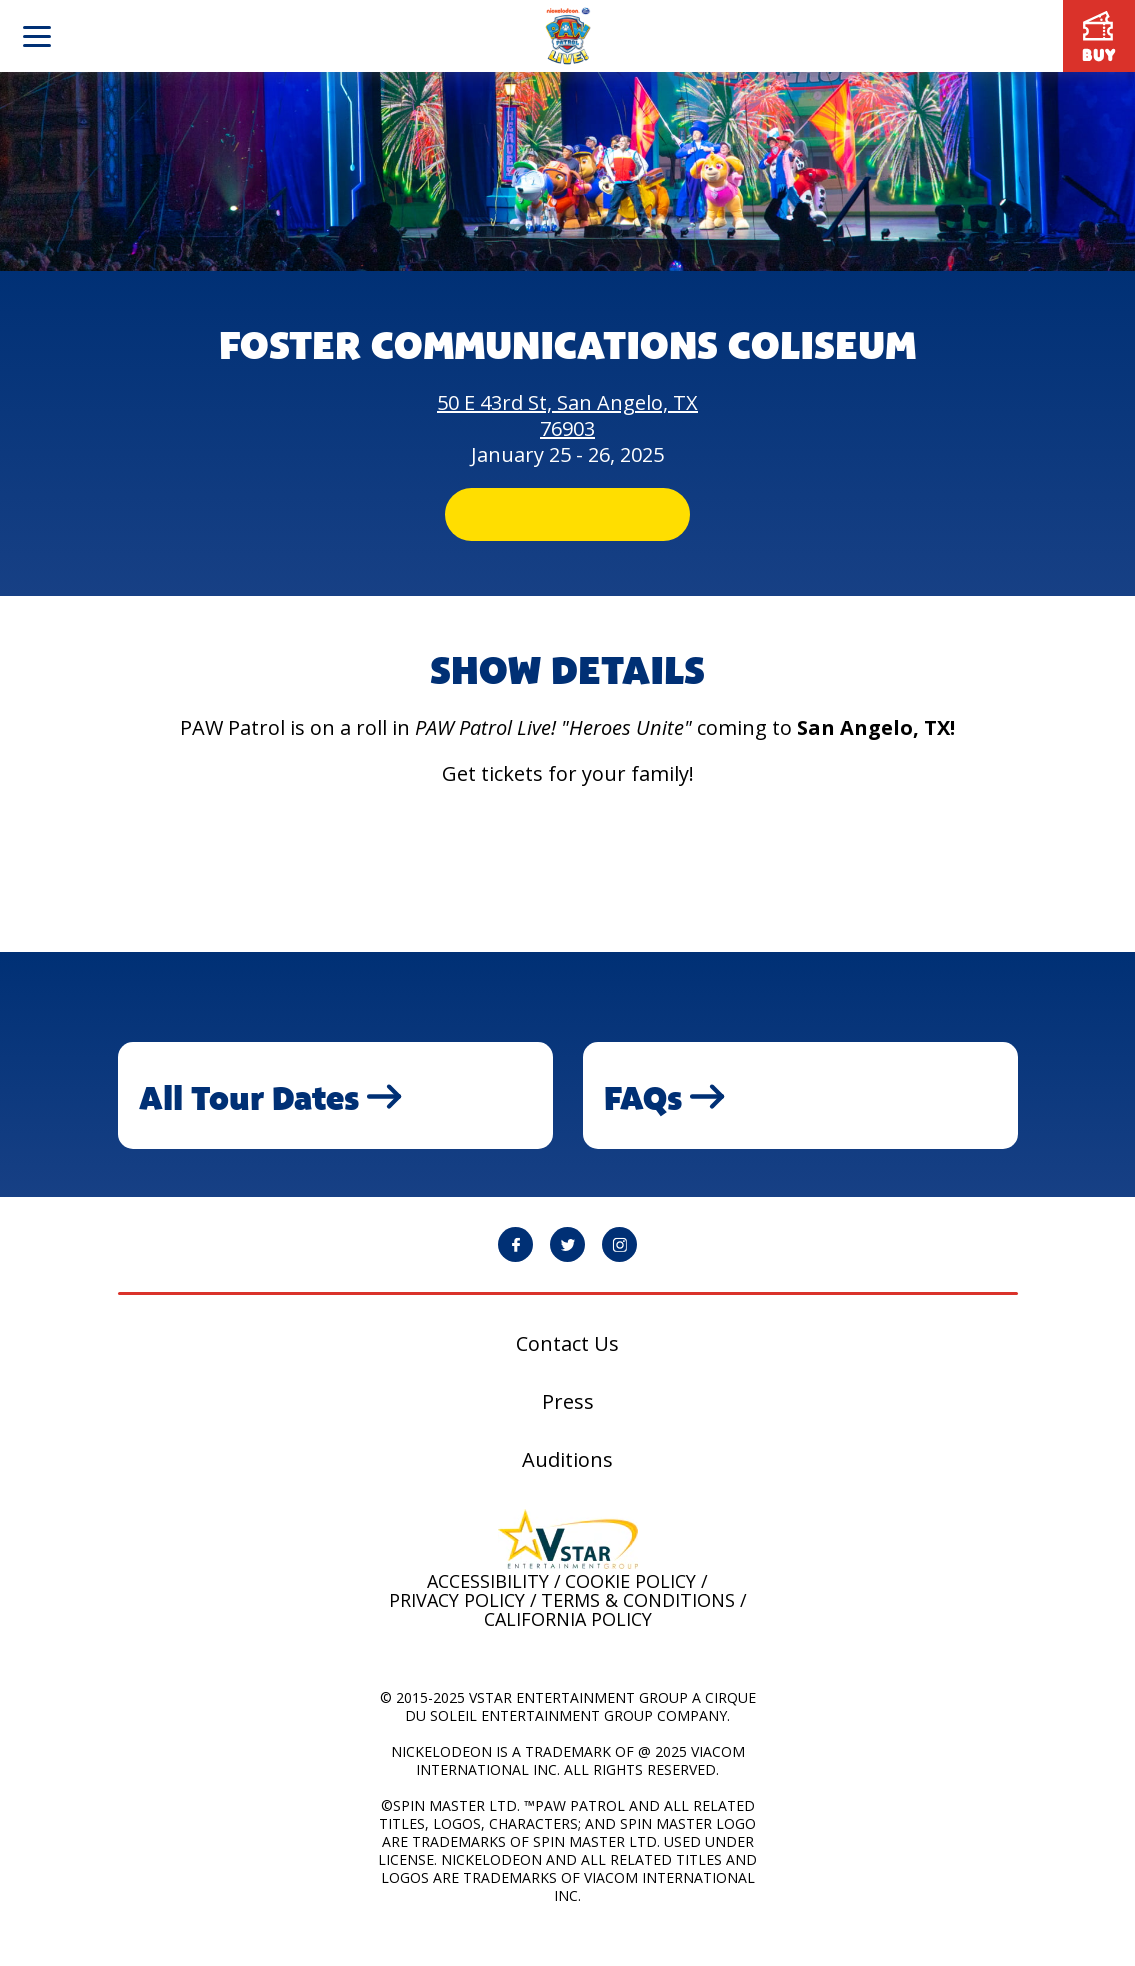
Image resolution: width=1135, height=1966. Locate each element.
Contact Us (567, 1375)
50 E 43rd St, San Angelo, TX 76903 (567, 415)
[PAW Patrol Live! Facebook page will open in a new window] (515, 1275)
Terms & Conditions (638, 1631)
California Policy (568, 1650)
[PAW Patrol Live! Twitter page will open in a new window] (567, 1275)
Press (568, 1433)
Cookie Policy (630, 1612)
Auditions (567, 1491)
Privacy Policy (457, 1631)
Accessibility (488, 1612)
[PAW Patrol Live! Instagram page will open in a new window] (619, 1275)
